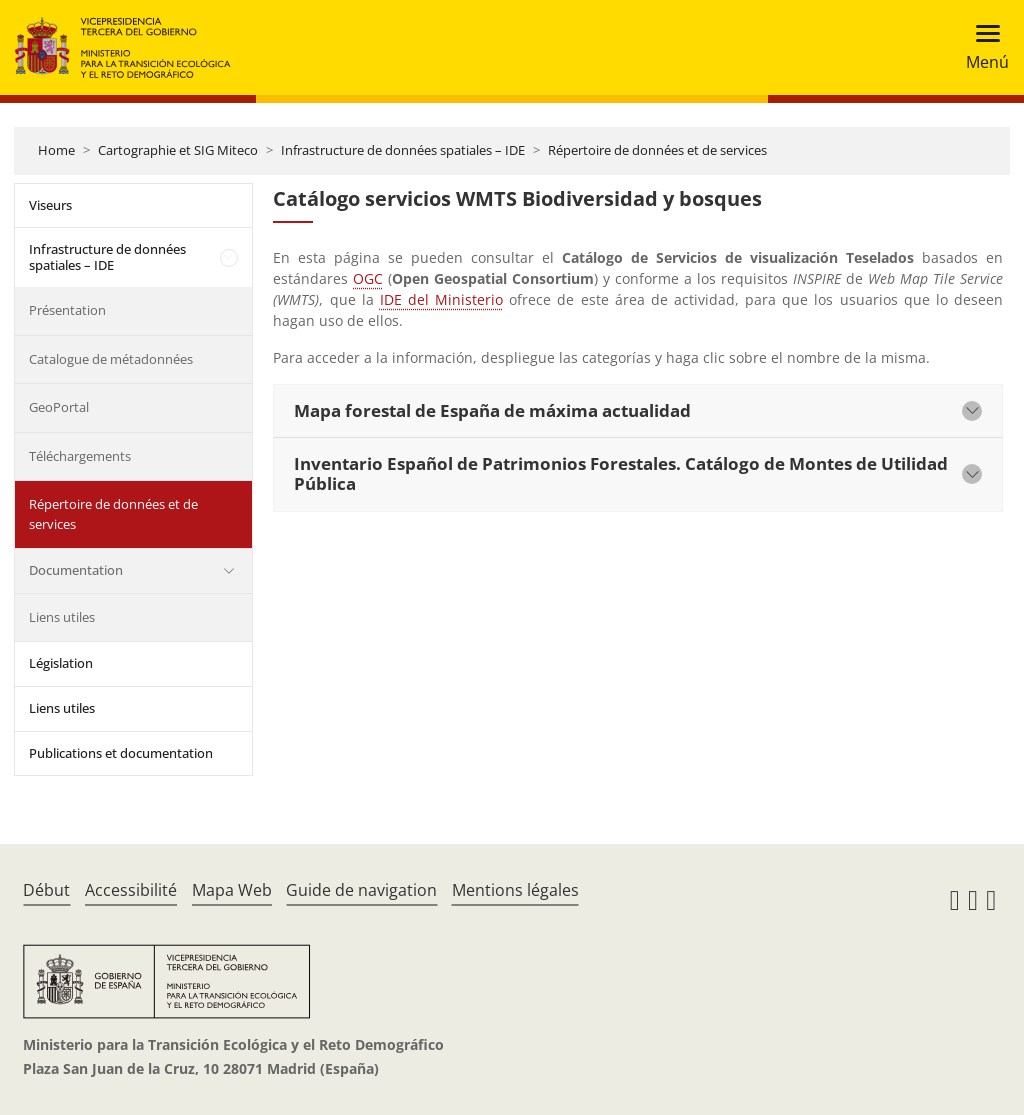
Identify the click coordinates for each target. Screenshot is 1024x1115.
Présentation (67, 310)
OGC (368, 278)
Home (56, 150)
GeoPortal (59, 407)
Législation (61, 663)
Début (46, 890)
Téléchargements (80, 456)
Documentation (76, 570)
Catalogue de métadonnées (111, 359)
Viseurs (50, 205)
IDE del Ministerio (441, 299)
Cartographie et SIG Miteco (178, 150)
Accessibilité (131, 890)
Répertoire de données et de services (657, 150)
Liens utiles (62, 617)
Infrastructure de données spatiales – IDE (403, 150)
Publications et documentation (121, 753)
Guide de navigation (361, 890)
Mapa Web (232, 890)
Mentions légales (515, 890)
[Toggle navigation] (981, 47)
